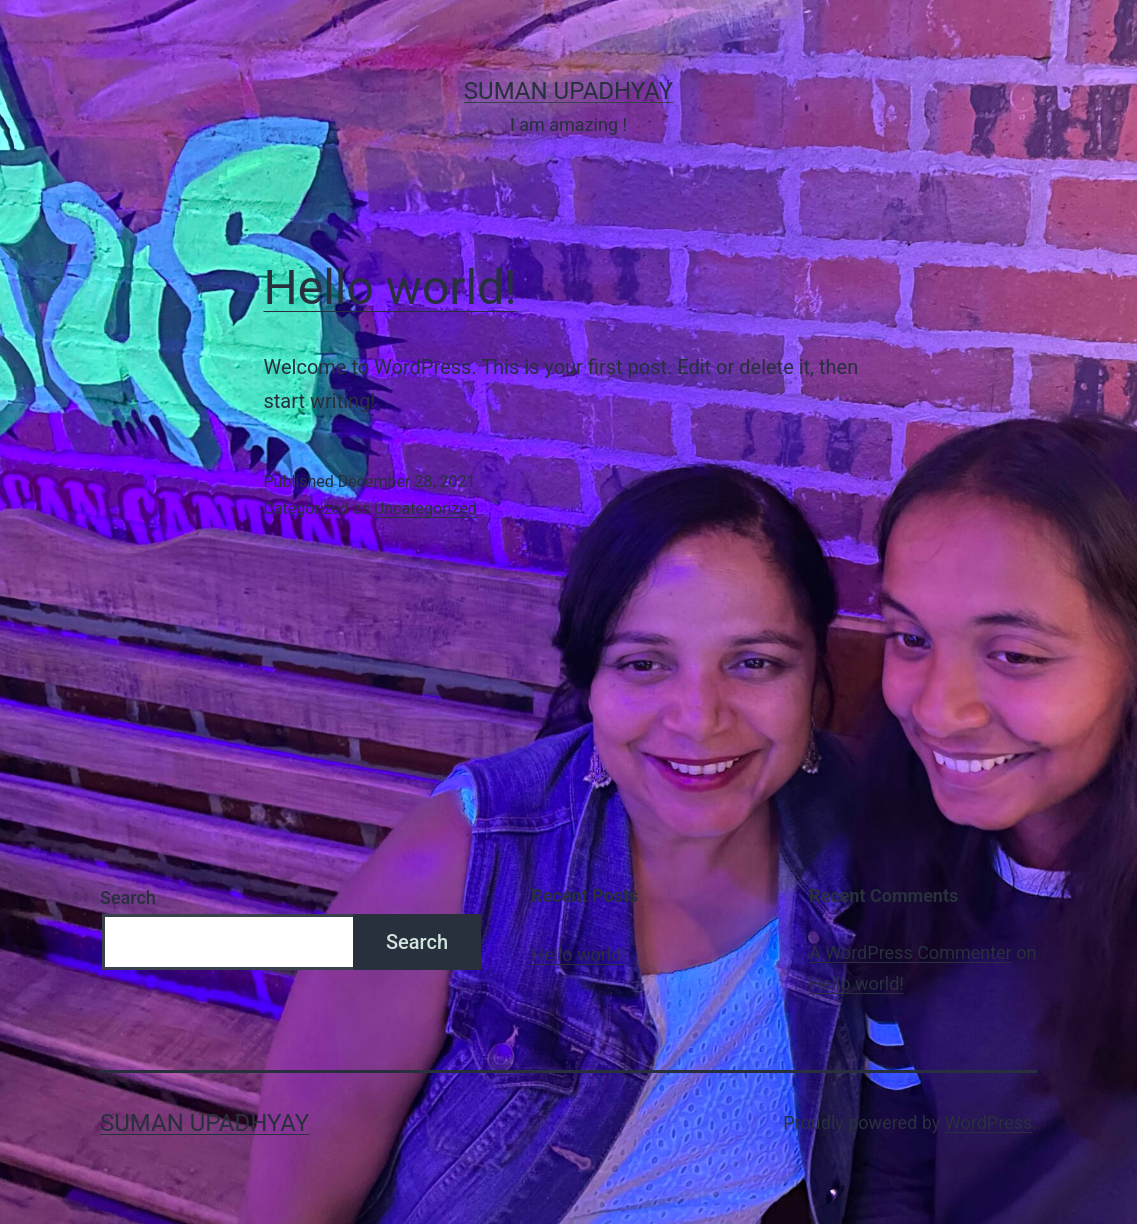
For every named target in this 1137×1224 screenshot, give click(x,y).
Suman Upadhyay (568, 91)
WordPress (988, 1122)
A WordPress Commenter (910, 952)
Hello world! (390, 287)
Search (128, 897)
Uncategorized (425, 508)
